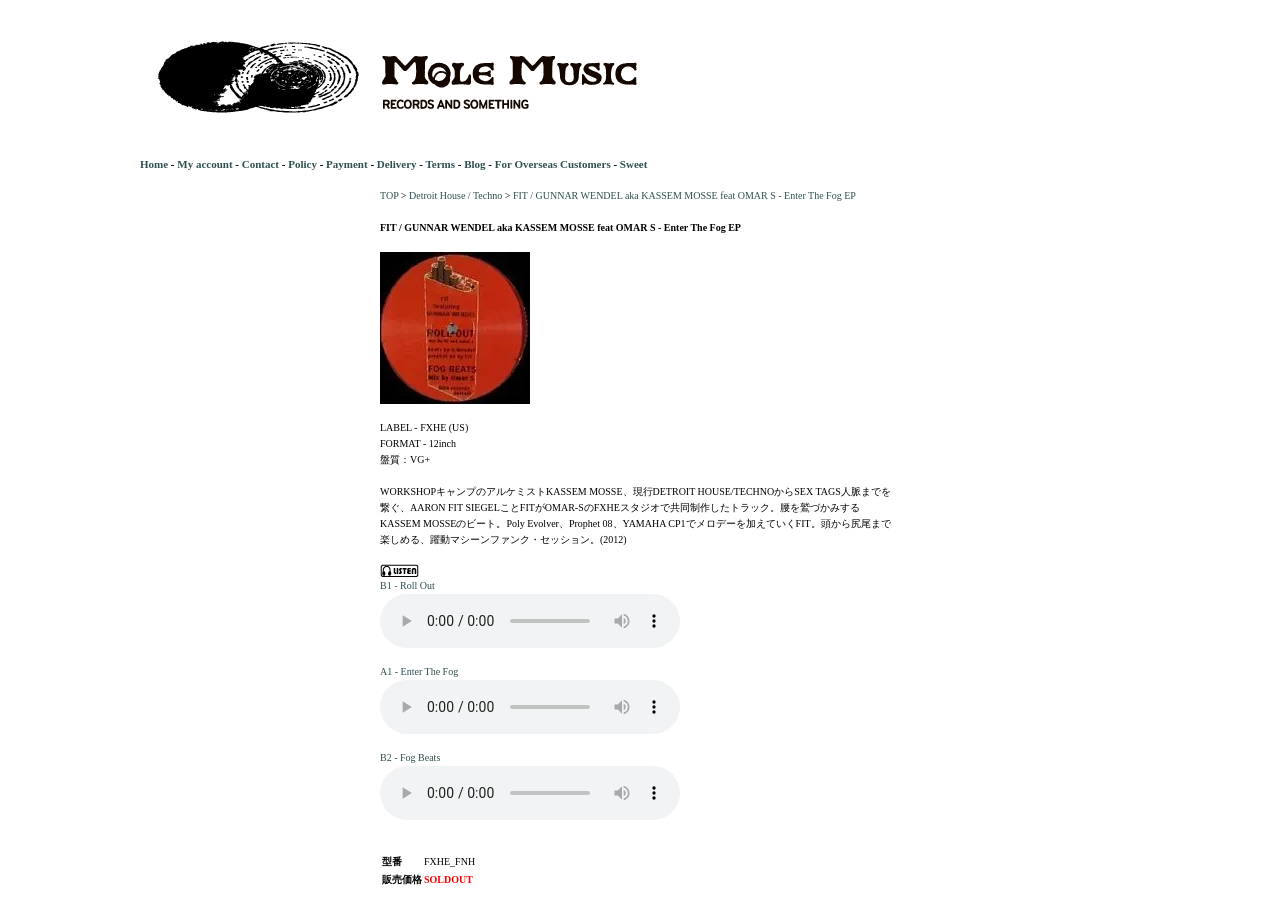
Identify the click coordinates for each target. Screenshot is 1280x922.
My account (204, 164)
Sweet (634, 164)
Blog (474, 164)
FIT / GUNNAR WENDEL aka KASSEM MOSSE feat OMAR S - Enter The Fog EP (684, 195)
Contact (260, 164)
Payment (347, 164)
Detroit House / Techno (455, 195)
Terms (440, 164)
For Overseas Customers (553, 164)
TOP (389, 195)
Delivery (397, 164)
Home (154, 164)
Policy (302, 164)
